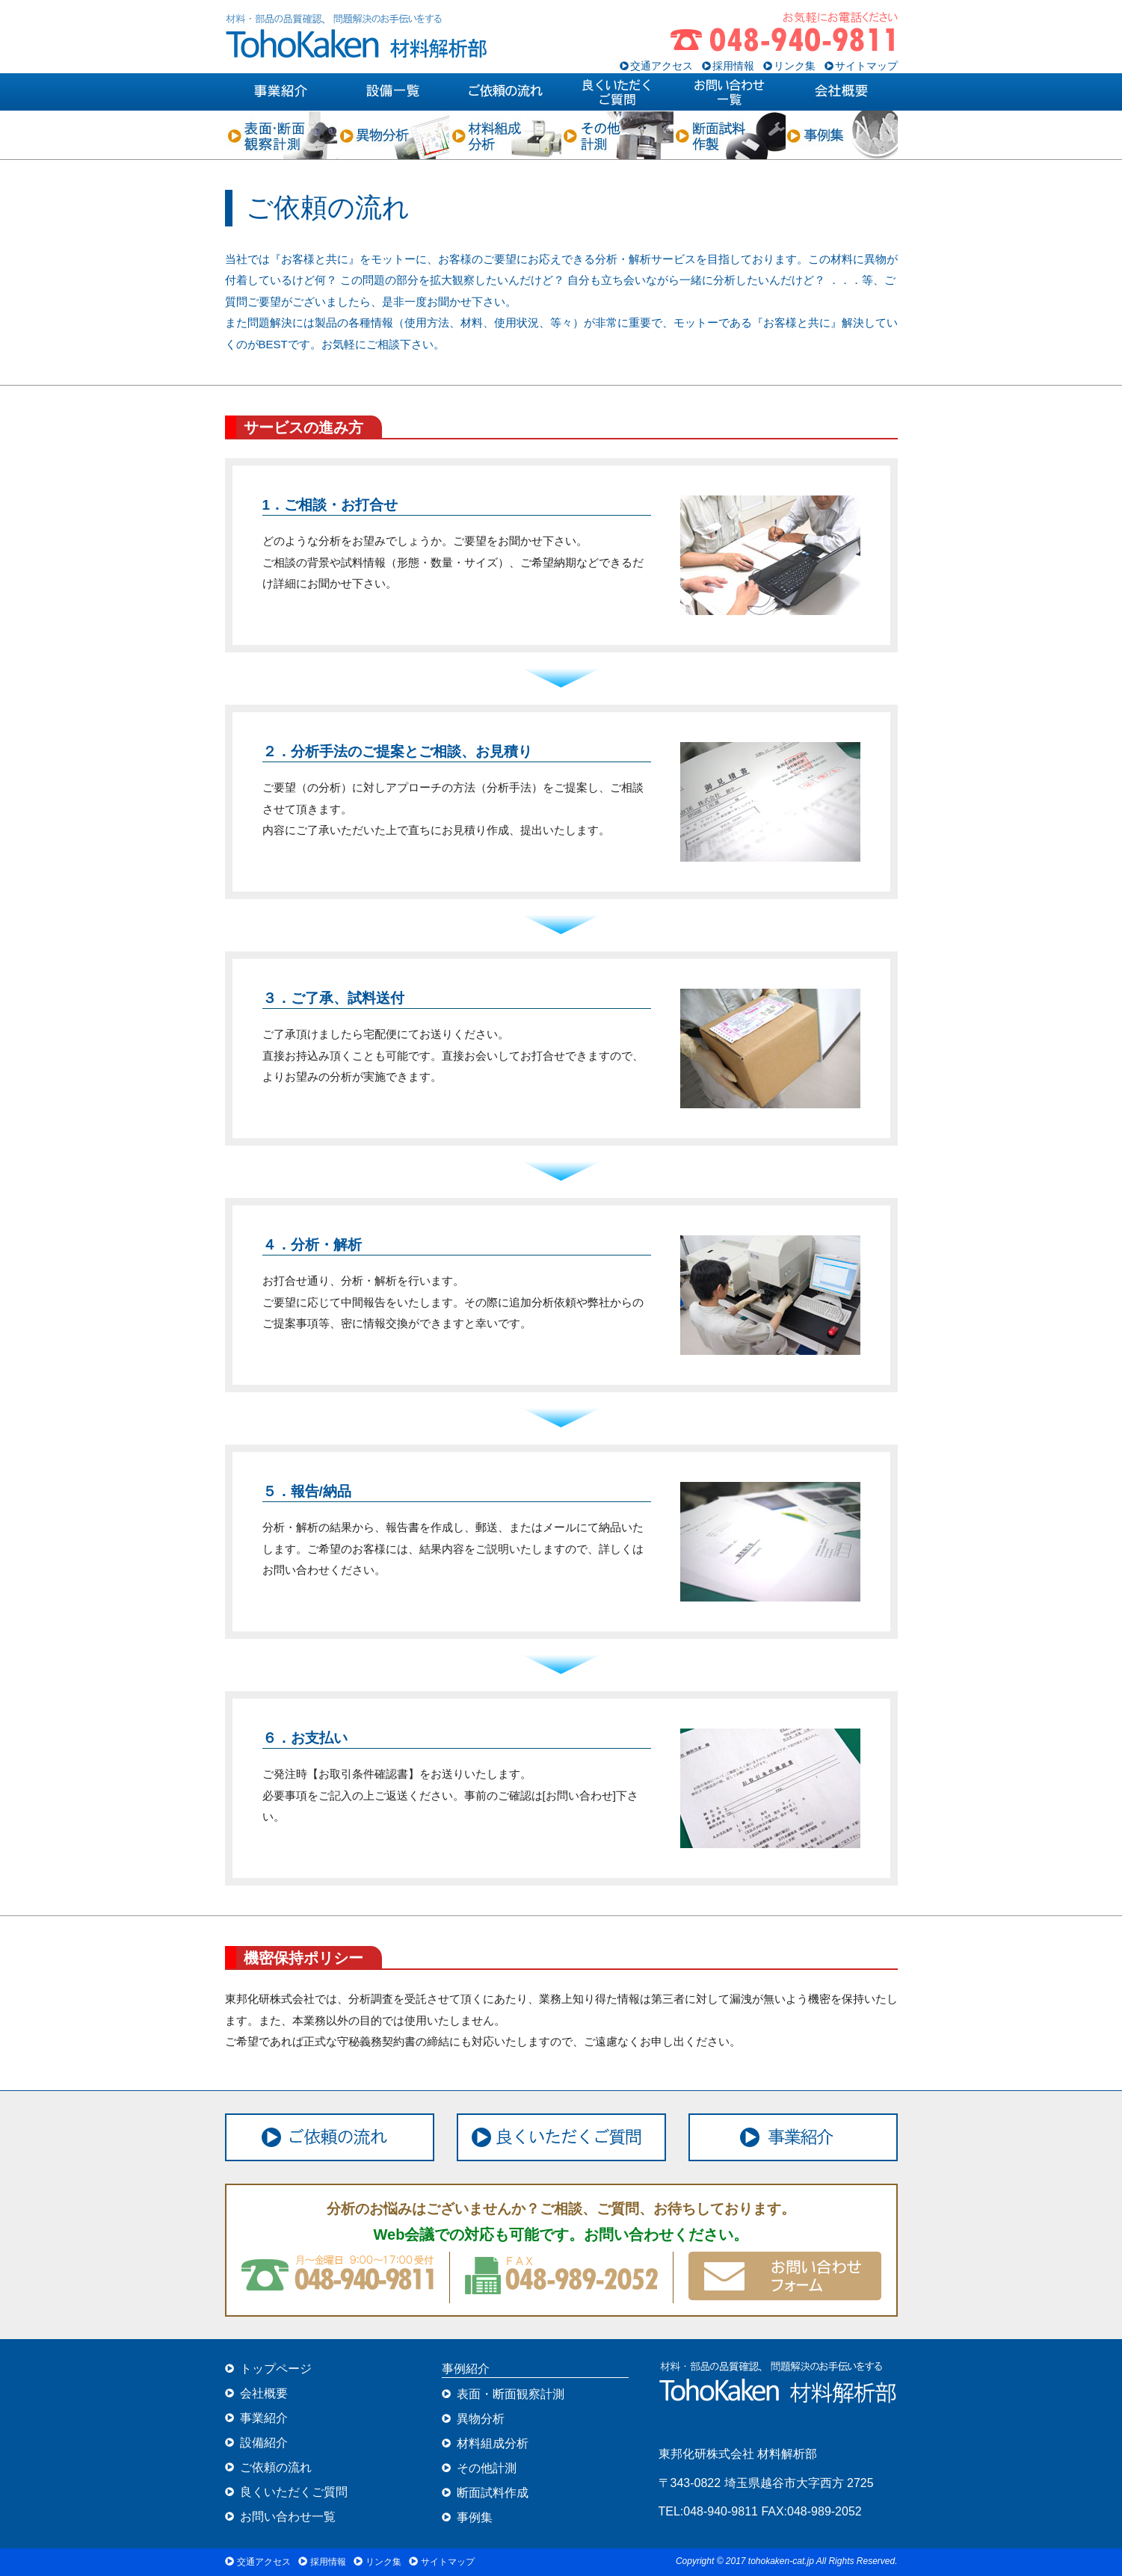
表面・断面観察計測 (510, 2394)
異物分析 (481, 2418)
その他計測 (487, 2468)
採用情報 (733, 66)
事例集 (475, 2517)
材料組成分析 (492, 2443)
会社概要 (264, 2393)
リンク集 (795, 66)
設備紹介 (264, 2442)
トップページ (276, 2368)
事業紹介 (264, 2418)
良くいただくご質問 (294, 2492)
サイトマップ (866, 66)
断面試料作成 (492, 2492)
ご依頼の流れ (276, 2467)
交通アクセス (661, 66)
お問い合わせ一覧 (288, 2516)
